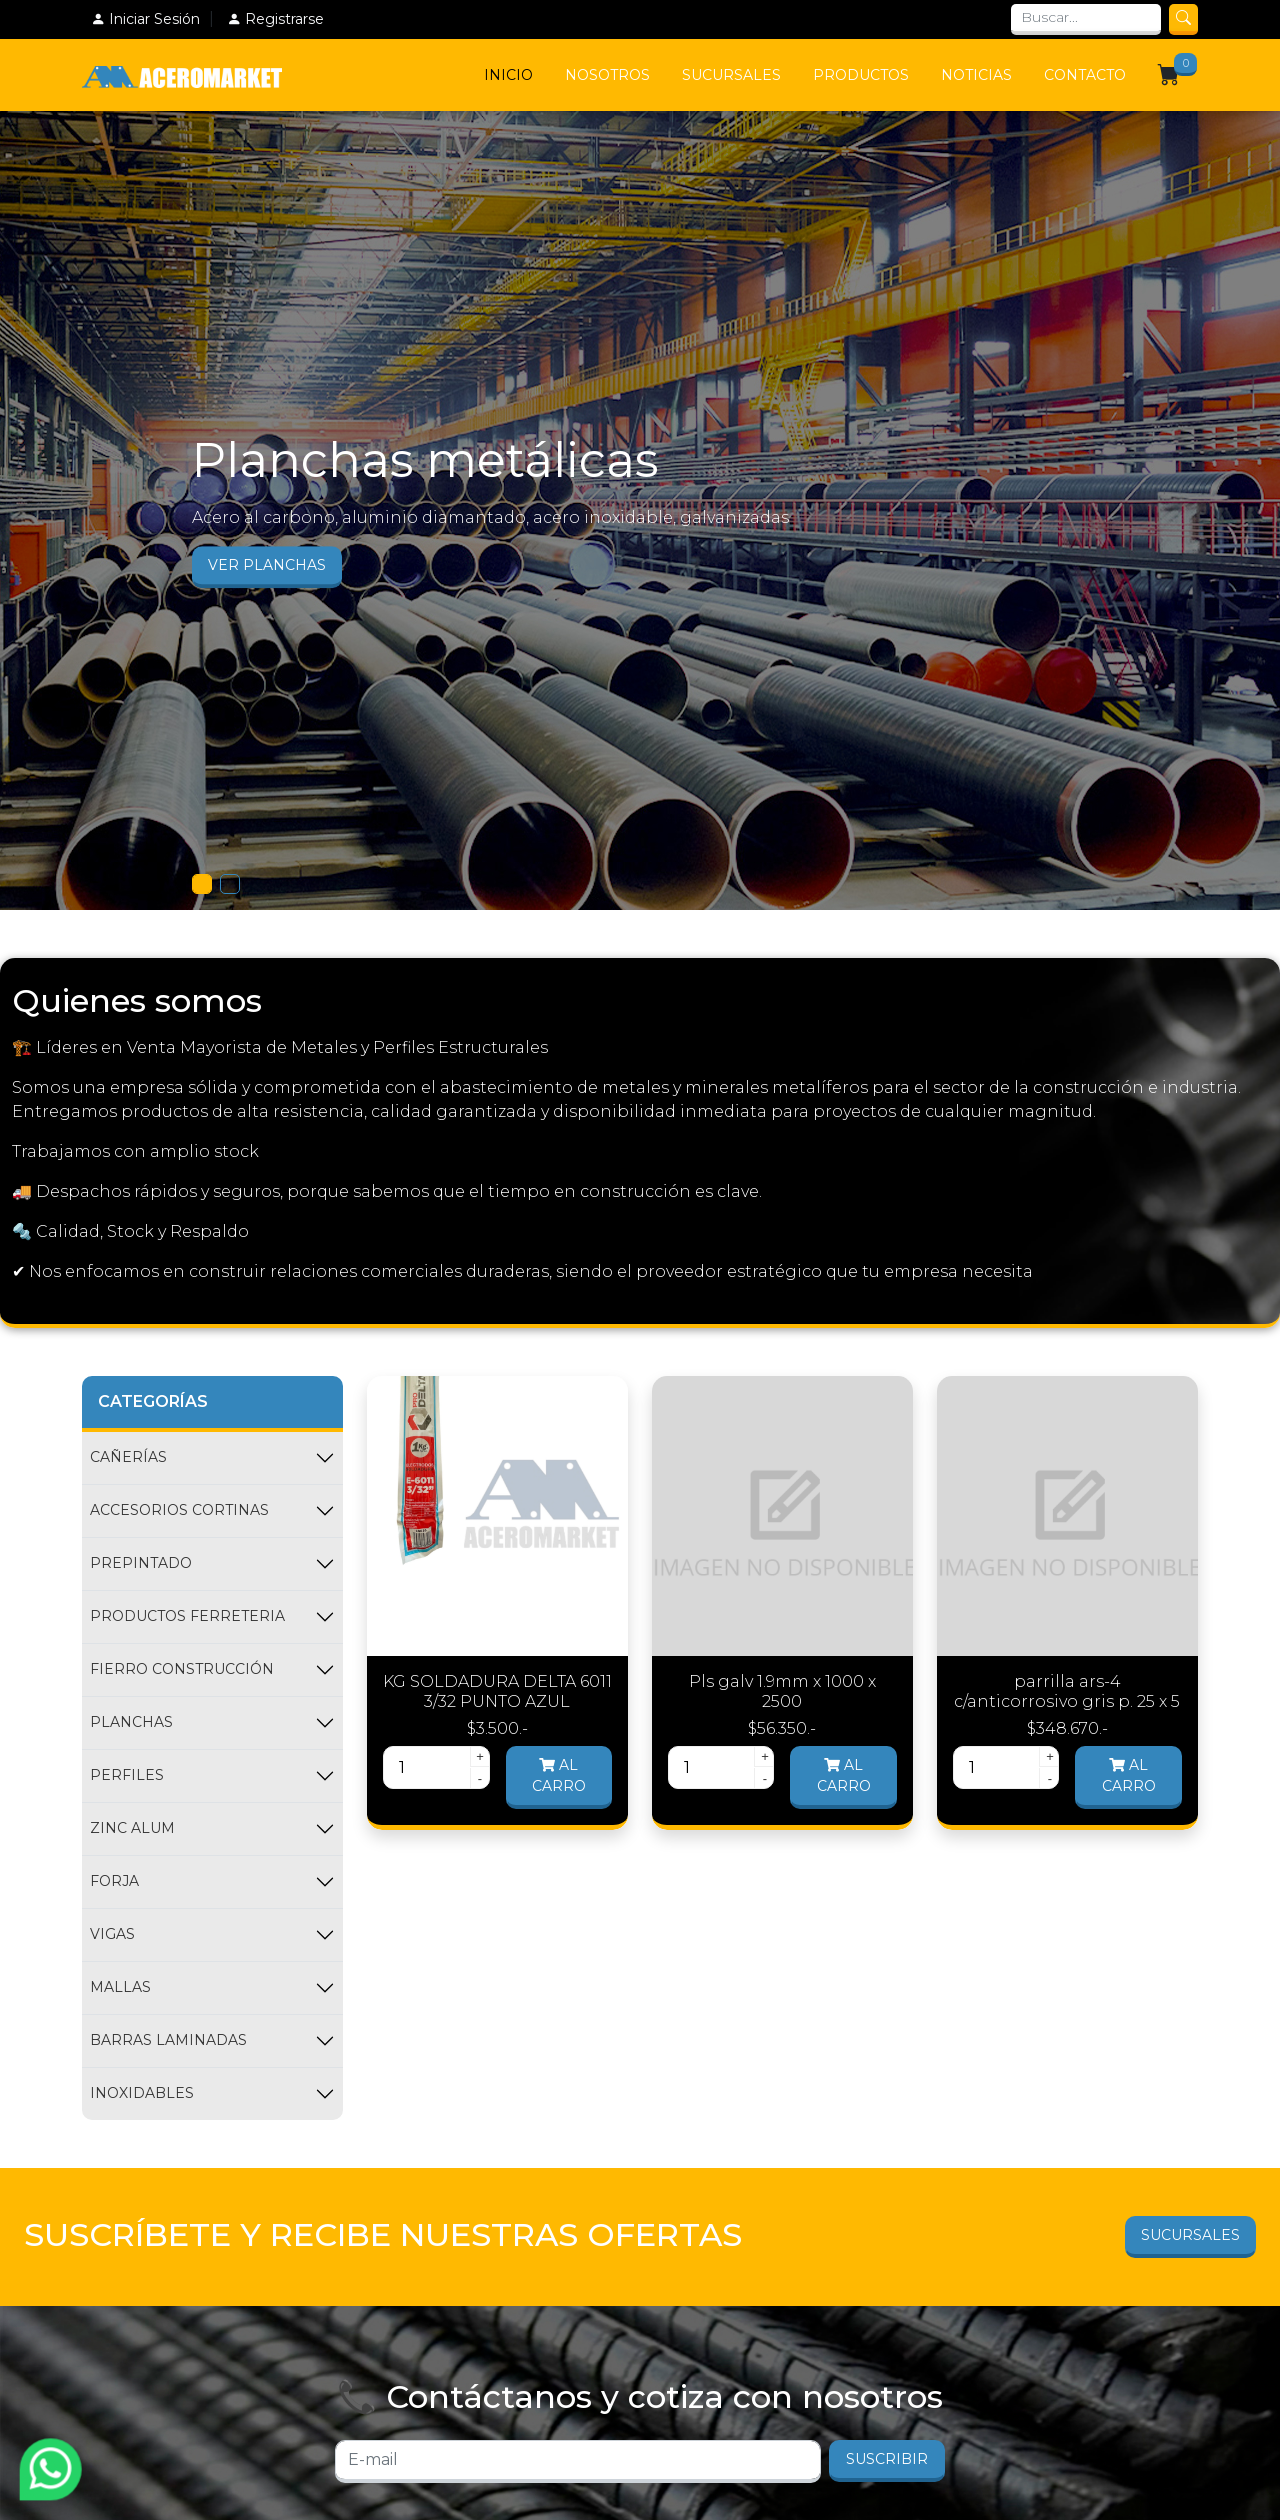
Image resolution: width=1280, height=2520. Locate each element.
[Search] (1086, 19)
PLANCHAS (131, 1722)
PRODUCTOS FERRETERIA (187, 1616)
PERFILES (127, 1775)
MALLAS (120, 1987)
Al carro (559, 1775)
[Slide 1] (202, 884)
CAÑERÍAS (128, 1457)
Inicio (508, 75)
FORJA (114, 1881)
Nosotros (607, 75)
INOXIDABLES (142, 2093)
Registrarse (275, 19)
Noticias (976, 75)
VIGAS (112, 1934)
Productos (861, 75)
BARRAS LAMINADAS (168, 2040)
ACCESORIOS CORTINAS (179, 1510)
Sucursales (731, 75)
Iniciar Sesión (145, 19)
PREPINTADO (141, 1563)
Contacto (1085, 75)
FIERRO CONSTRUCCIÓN (182, 1669)
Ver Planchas (267, 565)
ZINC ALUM (132, 1828)
